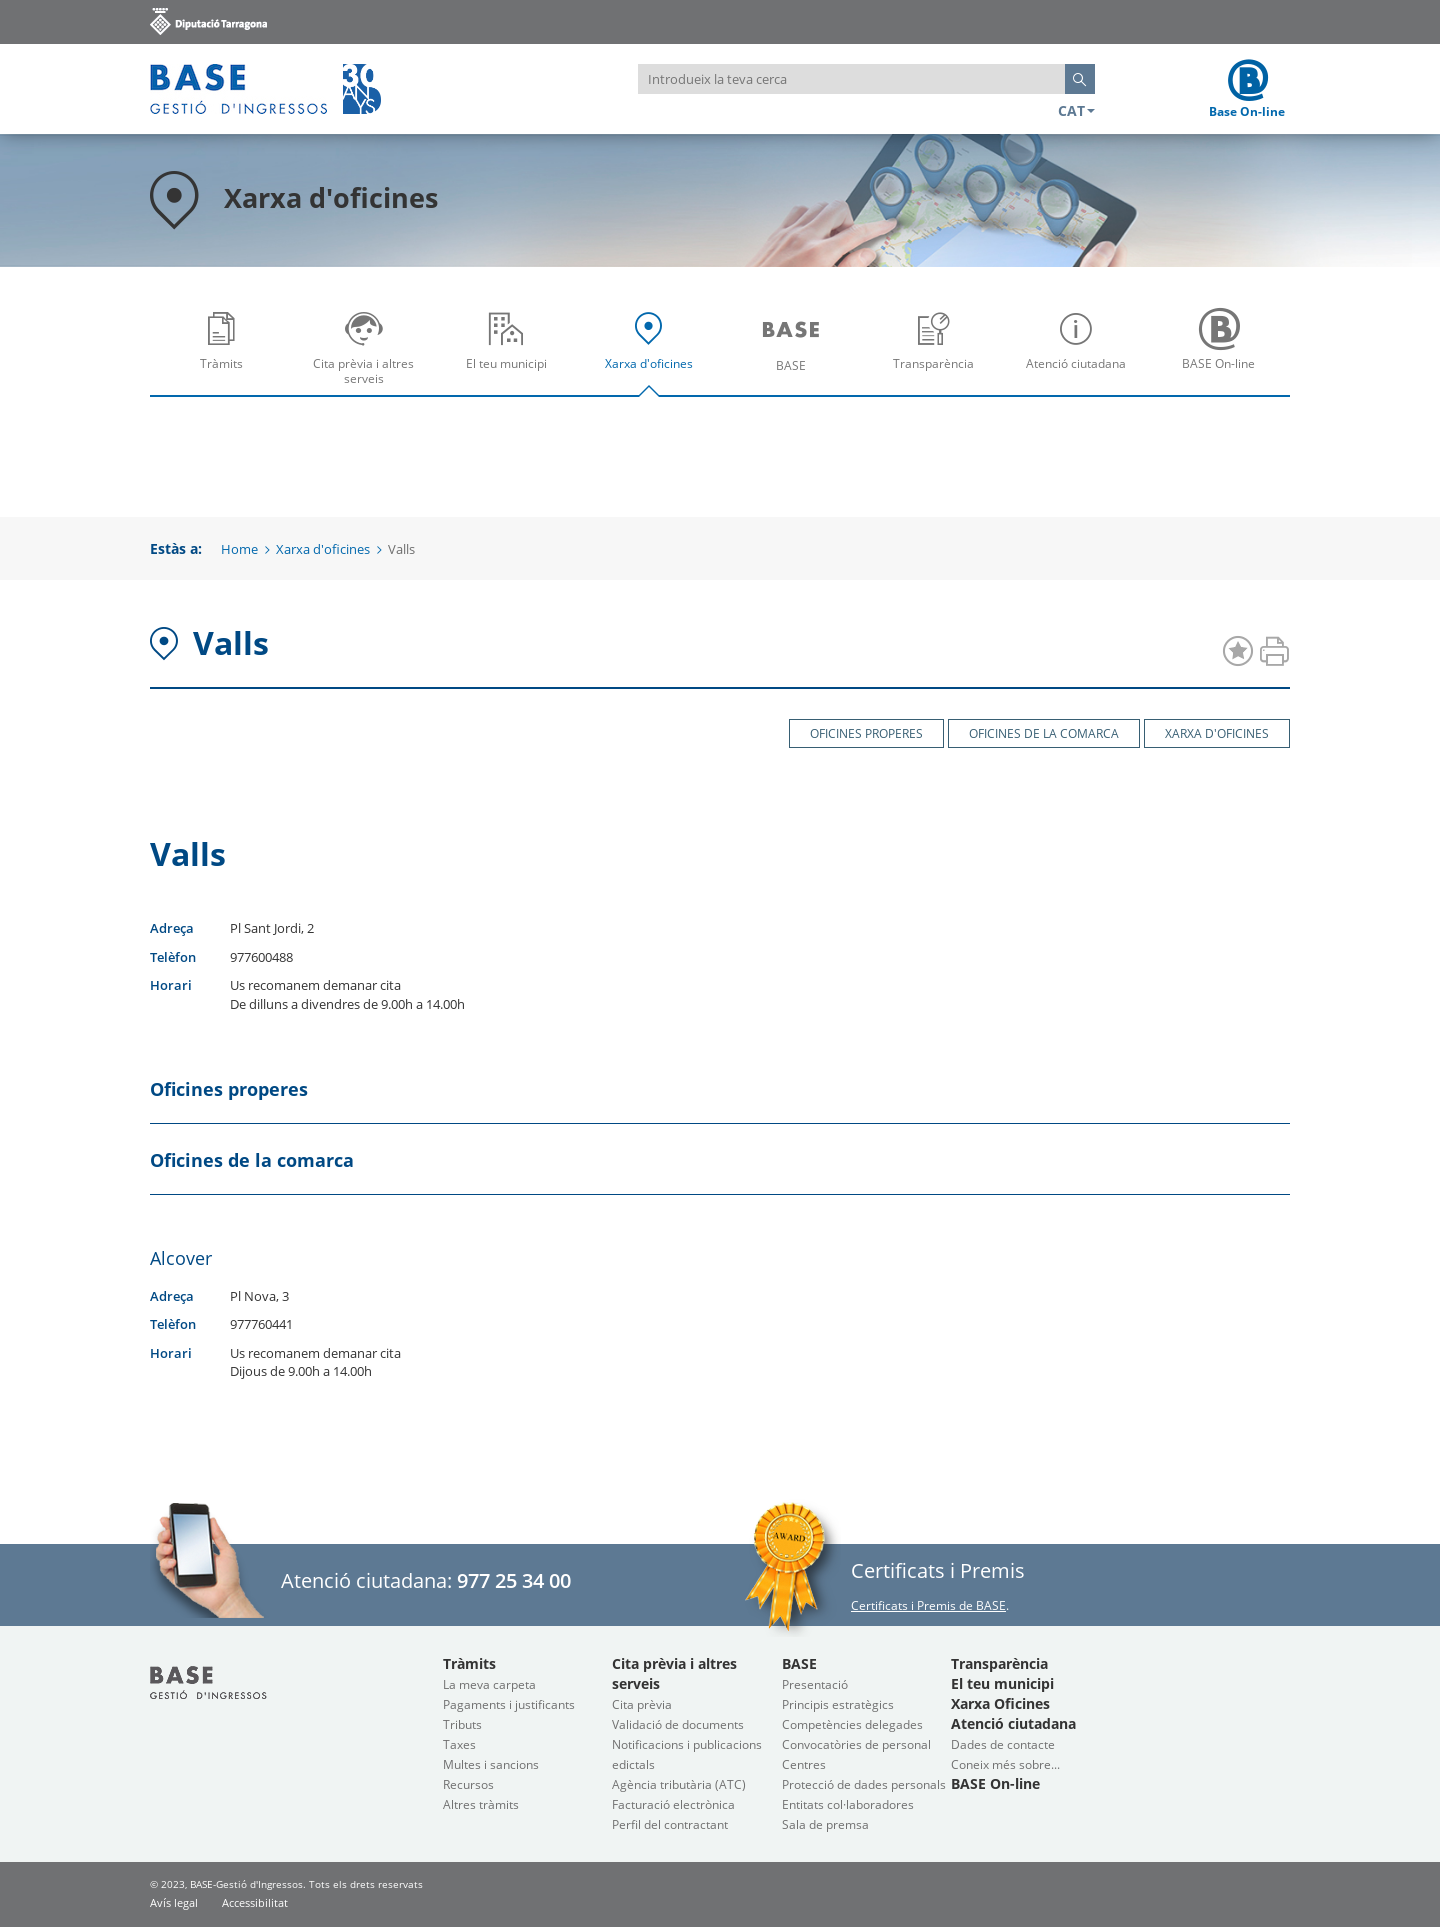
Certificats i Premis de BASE (928, 1605)
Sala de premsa (825, 1824)
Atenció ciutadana (1081, 354)
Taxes (459, 1744)
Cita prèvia (642, 1704)
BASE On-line (1224, 354)
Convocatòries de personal (856, 1744)
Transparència (939, 354)
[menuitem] (221, 347)
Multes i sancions (491, 1764)
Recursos (468, 1784)
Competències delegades (852, 1724)
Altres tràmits (481, 1804)
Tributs (462, 1724)
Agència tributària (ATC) (679, 1784)
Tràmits (226, 354)
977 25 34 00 (514, 1580)
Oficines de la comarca (1044, 733)
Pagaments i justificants (509, 1704)
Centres (804, 1764)
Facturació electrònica (673, 1804)
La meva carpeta (489, 1684)
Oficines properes (866, 733)
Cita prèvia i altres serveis (369, 354)
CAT (1076, 110)
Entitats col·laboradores (848, 1804)
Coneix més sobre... (1005, 1764)
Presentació (815, 1684)
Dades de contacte (1003, 1744)
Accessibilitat (255, 1902)
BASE (796, 354)
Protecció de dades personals (864, 1784)
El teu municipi (511, 354)
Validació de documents (678, 1724)
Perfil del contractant (670, 1824)
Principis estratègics (838, 1704)
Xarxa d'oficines (654, 354)
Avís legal (174, 1902)
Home (239, 549)
